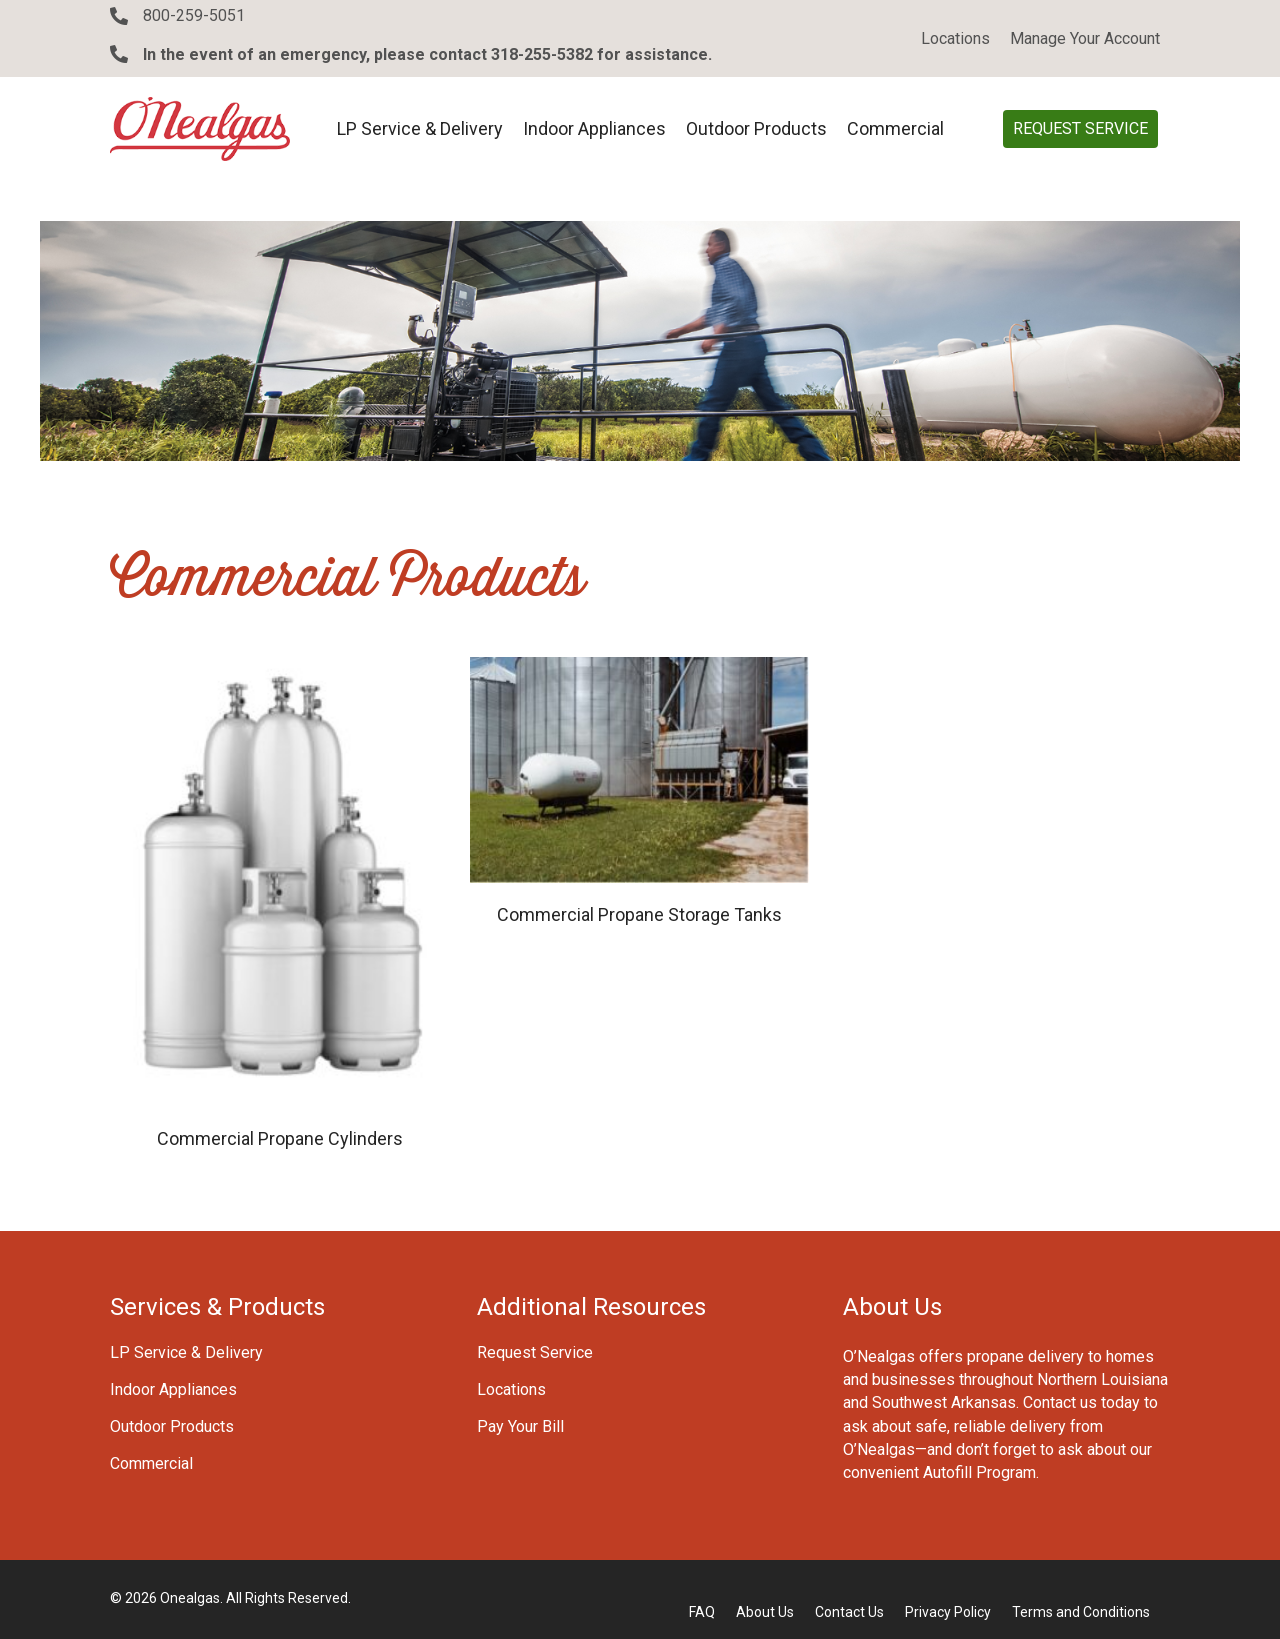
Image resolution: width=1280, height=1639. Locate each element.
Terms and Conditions (1081, 1612)
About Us (765, 1612)
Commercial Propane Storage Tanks (639, 914)
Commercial (151, 1464)
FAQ (702, 1612)
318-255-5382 (542, 54)
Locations (511, 1390)
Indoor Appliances (173, 1390)
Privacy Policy (948, 1612)
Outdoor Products (172, 1427)
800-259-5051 (194, 15)
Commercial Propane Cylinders (280, 1138)
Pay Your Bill (520, 1427)
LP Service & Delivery (186, 1353)
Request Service (535, 1353)
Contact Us (849, 1612)
